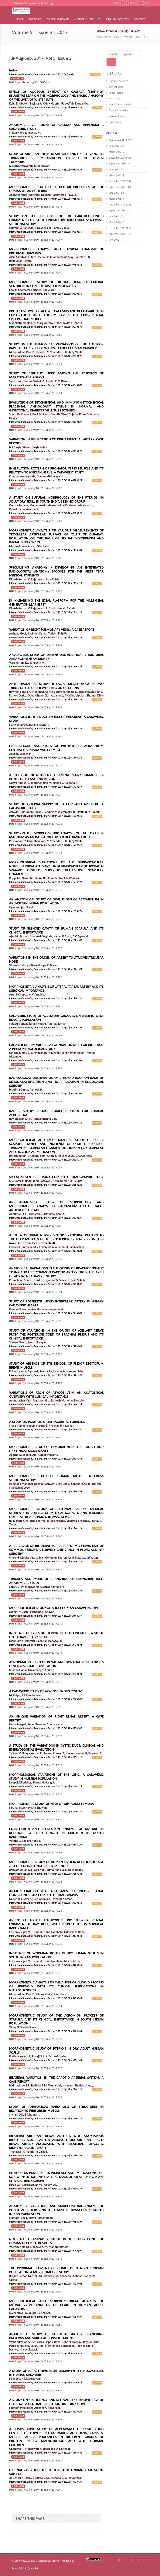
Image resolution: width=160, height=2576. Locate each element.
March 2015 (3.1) (117, 198)
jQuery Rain (33, 2568)
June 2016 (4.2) (115, 169)
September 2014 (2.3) (119, 210)
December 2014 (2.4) (119, 204)
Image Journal (115, 92)
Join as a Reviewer (117, 116)
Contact (139, 19)
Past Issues (114, 98)
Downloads (114, 122)
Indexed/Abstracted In (119, 104)
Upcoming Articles (117, 81)
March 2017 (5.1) (117, 151)
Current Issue (115, 86)
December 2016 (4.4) (119, 157)
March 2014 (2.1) (117, 222)
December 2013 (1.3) (119, 228)
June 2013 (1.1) (115, 239)
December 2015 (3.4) (119, 181)
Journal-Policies (117, 19)
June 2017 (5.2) (115, 146)
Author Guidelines (87, 19)
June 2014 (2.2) (115, 216)
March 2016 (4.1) (117, 175)
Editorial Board (57, 19)
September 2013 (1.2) (119, 234)
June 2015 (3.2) (115, 192)
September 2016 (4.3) (119, 163)
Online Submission (118, 110)
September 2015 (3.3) (119, 187)
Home (20, 19)
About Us (35, 19)
